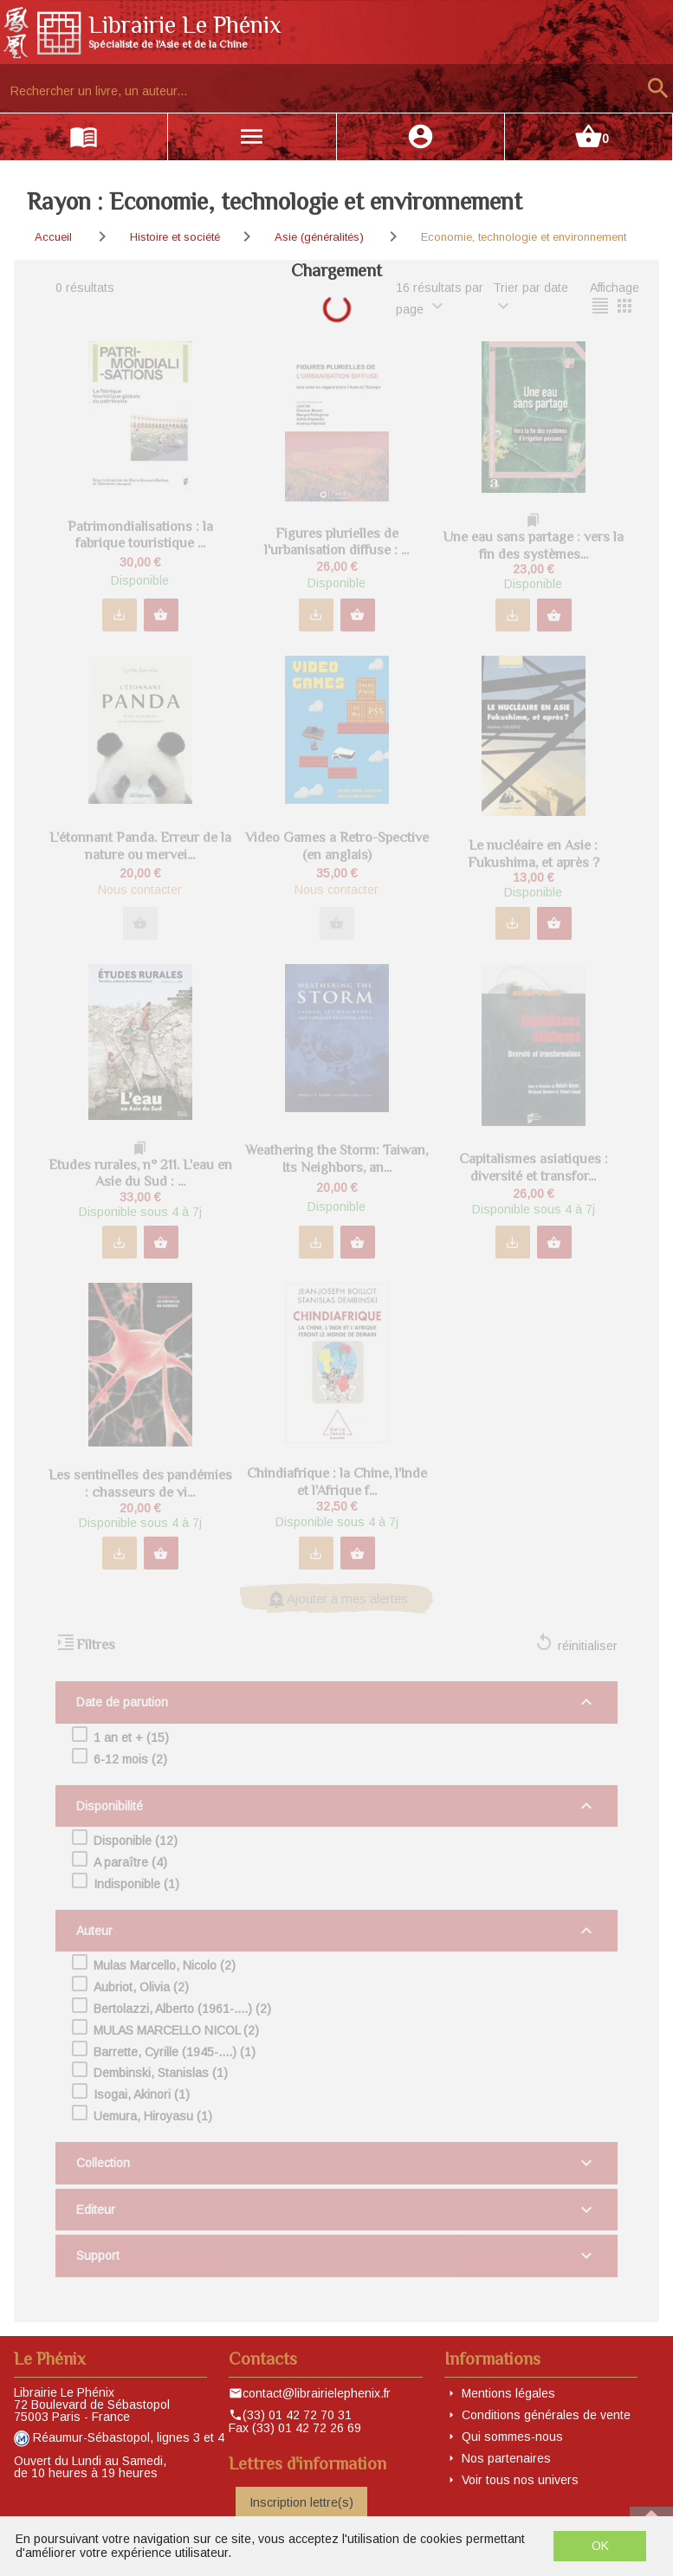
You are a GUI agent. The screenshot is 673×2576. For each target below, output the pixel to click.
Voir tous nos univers (520, 2480)
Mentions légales (508, 2393)
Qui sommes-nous (512, 2436)
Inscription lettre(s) (301, 2502)
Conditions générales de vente (546, 2415)
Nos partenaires (506, 2458)
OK (600, 2546)
